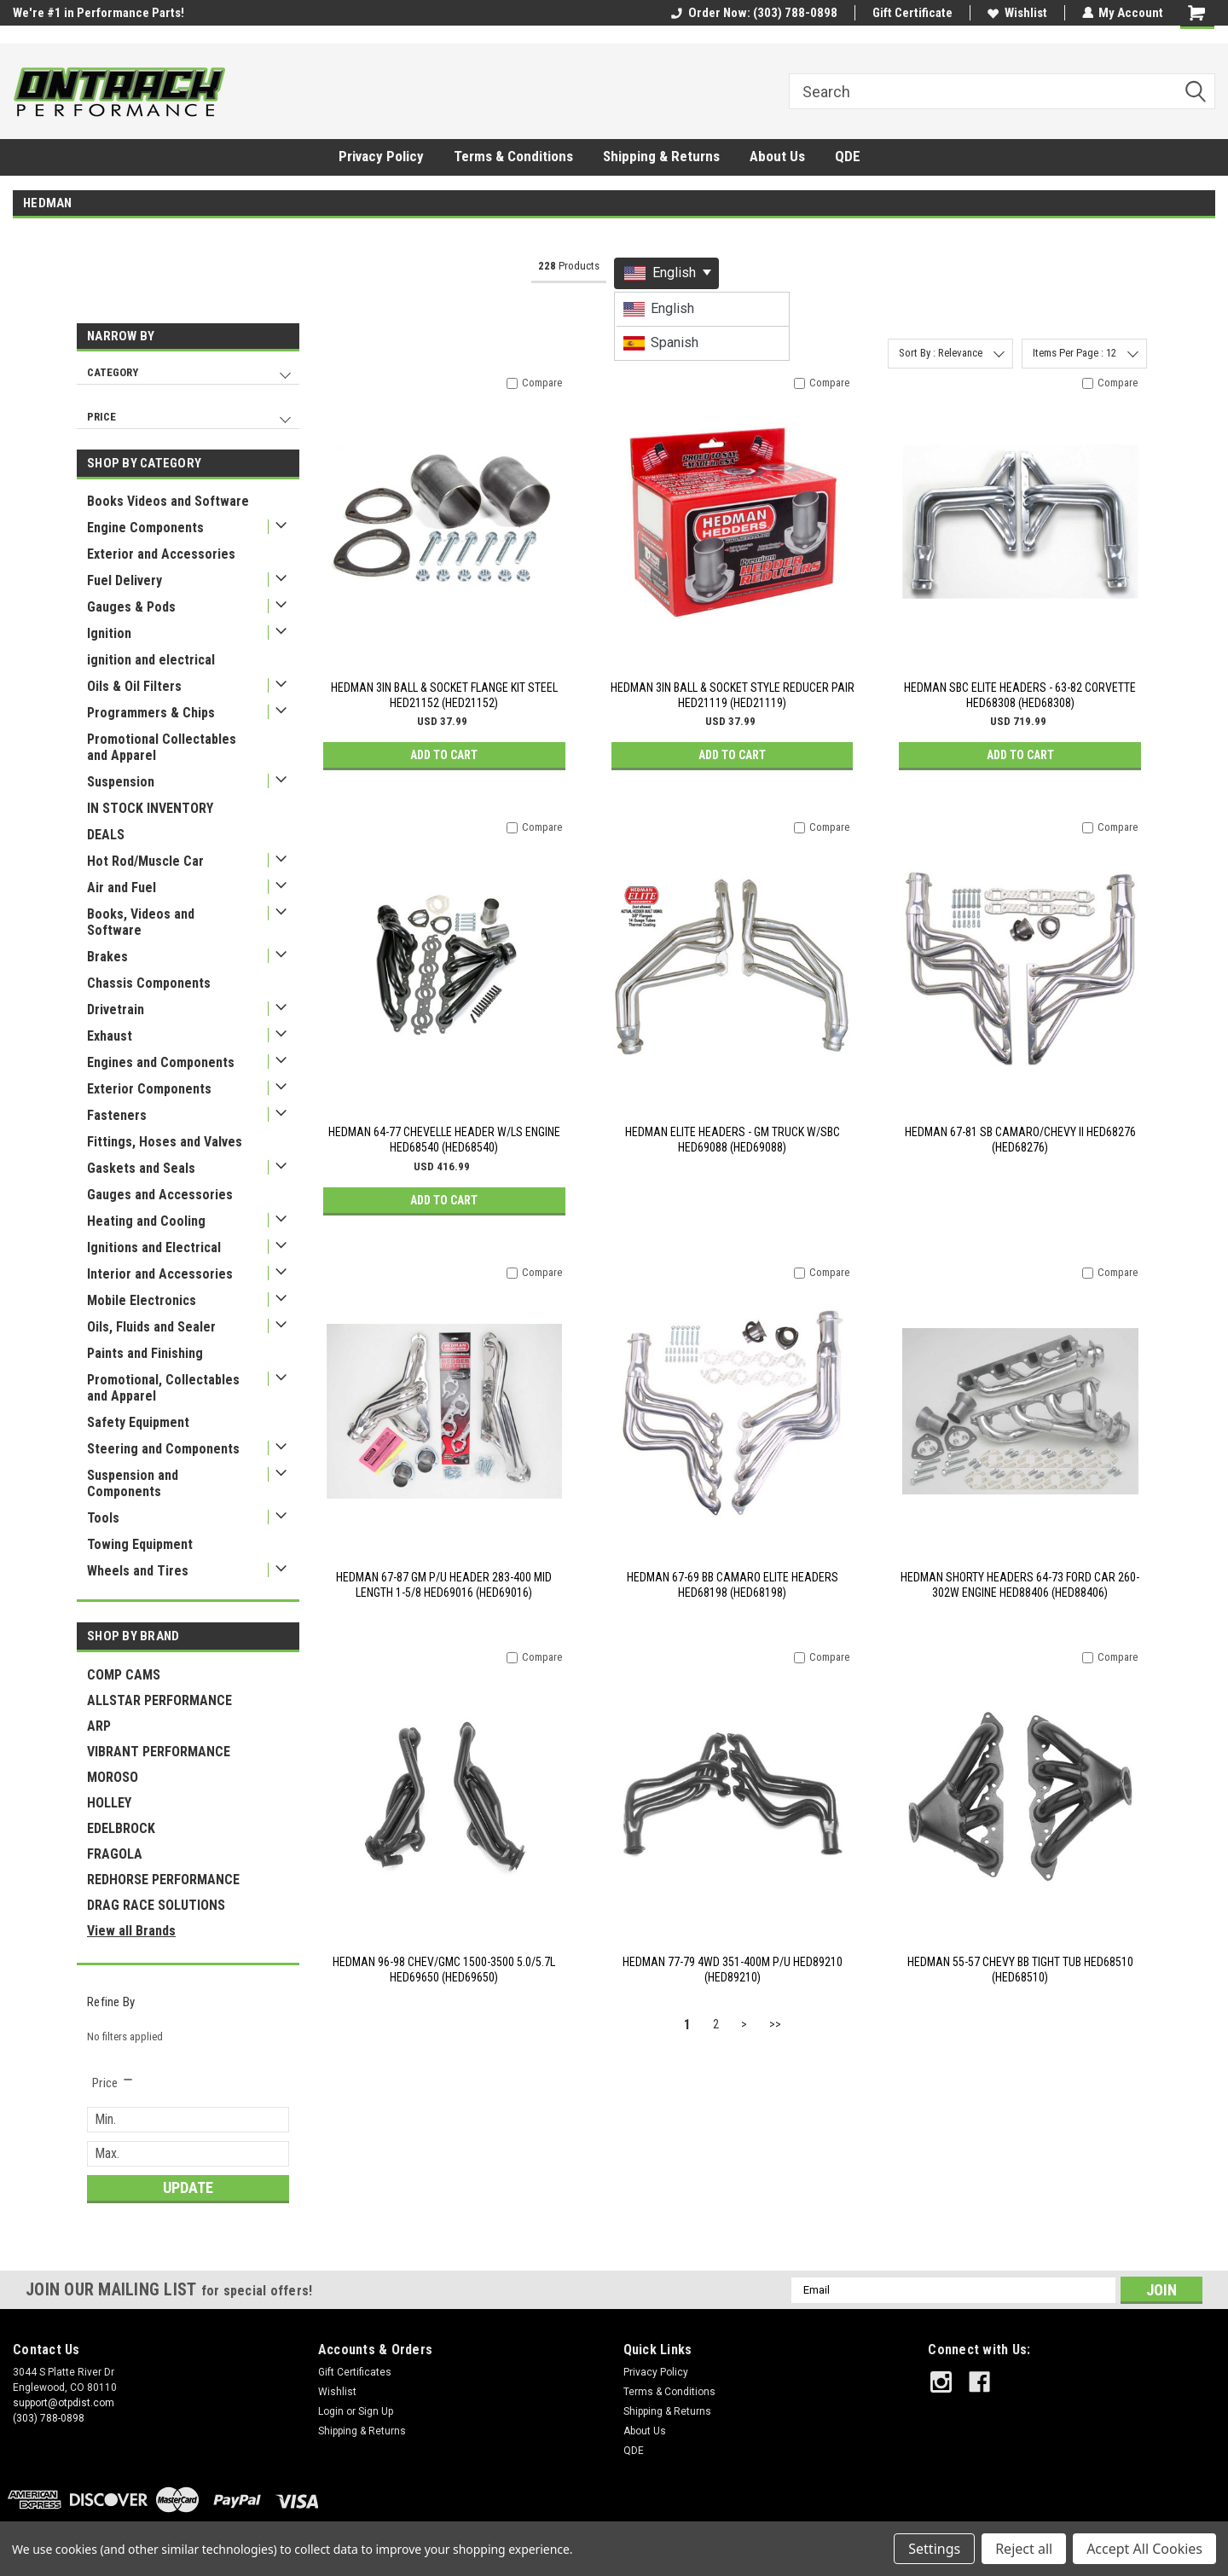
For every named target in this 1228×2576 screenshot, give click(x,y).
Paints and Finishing (145, 1353)
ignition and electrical (151, 660)
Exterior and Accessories (161, 554)
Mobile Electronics (141, 1300)
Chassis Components (149, 983)
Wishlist (1016, 12)
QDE (847, 156)
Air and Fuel (121, 887)
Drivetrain (115, 1009)
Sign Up (375, 2411)
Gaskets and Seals (141, 1168)
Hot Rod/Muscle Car (145, 861)
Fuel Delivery (124, 580)
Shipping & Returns (661, 156)
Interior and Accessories (160, 1274)
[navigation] (188, 381)
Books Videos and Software (168, 501)
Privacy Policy (381, 156)
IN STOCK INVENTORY (150, 808)
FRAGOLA (114, 1854)
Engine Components (145, 527)
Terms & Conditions (513, 156)
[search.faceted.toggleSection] (113, 2083)
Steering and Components (163, 1449)
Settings (934, 2548)
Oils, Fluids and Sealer (151, 1327)
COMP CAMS (123, 1675)
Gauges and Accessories (160, 1194)
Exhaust (109, 1036)
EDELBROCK (121, 1828)
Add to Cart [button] (444, 755)
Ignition (109, 633)
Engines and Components (161, 1062)
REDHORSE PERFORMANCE (163, 1879)
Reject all (1023, 2548)
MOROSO (112, 1777)
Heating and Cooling (146, 1221)
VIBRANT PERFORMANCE (158, 1751)
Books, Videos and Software (140, 922)
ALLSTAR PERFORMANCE (159, 1700)
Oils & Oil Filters (134, 686)
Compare (542, 382)
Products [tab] (569, 265)
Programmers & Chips (151, 713)
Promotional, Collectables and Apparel (163, 1388)
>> (775, 2024)
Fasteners (117, 1115)
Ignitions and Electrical (154, 1247)
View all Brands (131, 1931)
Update (188, 2187)
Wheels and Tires (137, 1571)
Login (331, 2411)
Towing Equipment (140, 1544)
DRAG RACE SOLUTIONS (156, 1905)
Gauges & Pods (131, 607)
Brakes (107, 957)
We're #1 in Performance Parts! (98, 12)
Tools (103, 1518)
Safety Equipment (138, 1422)
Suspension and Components (132, 1483)
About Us (777, 156)
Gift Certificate (912, 12)
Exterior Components (149, 1089)
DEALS (106, 835)
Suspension (120, 782)
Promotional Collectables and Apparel (161, 747)
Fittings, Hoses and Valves (164, 1142)
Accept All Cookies (1144, 2548)
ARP (99, 1726)
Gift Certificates (354, 2372)
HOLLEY (109, 1803)
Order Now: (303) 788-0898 (753, 12)
